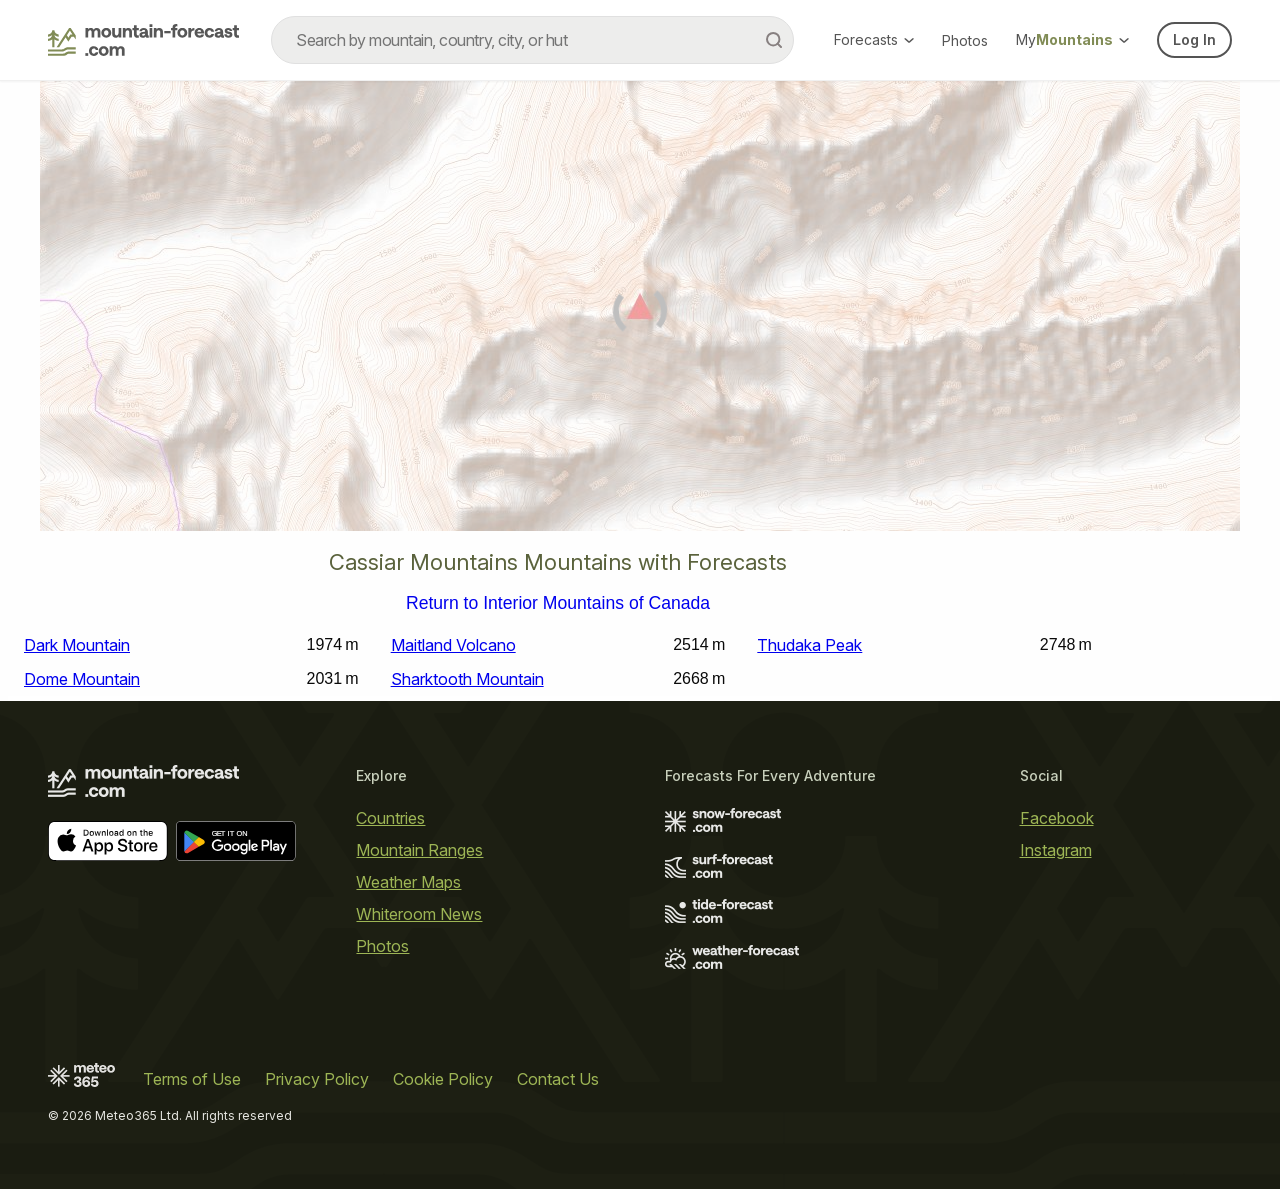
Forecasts (874, 39)
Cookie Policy (443, 1079)
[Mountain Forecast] (143, 40)
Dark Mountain (77, 645)
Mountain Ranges (419, 850)
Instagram (1056, 850)
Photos (965, 40)
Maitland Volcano (453, 645)
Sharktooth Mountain (467, 679)
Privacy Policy (317, 1079)
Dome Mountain (82, 679)
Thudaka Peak (809, 645)
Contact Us (558, 1079)
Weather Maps (408, 882)
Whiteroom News (419, 914)
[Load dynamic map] (640, 314)
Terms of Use (192, 1079)
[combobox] (532, 40)
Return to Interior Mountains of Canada (558, 604)
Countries (390, 818)
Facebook (1057, 818)
